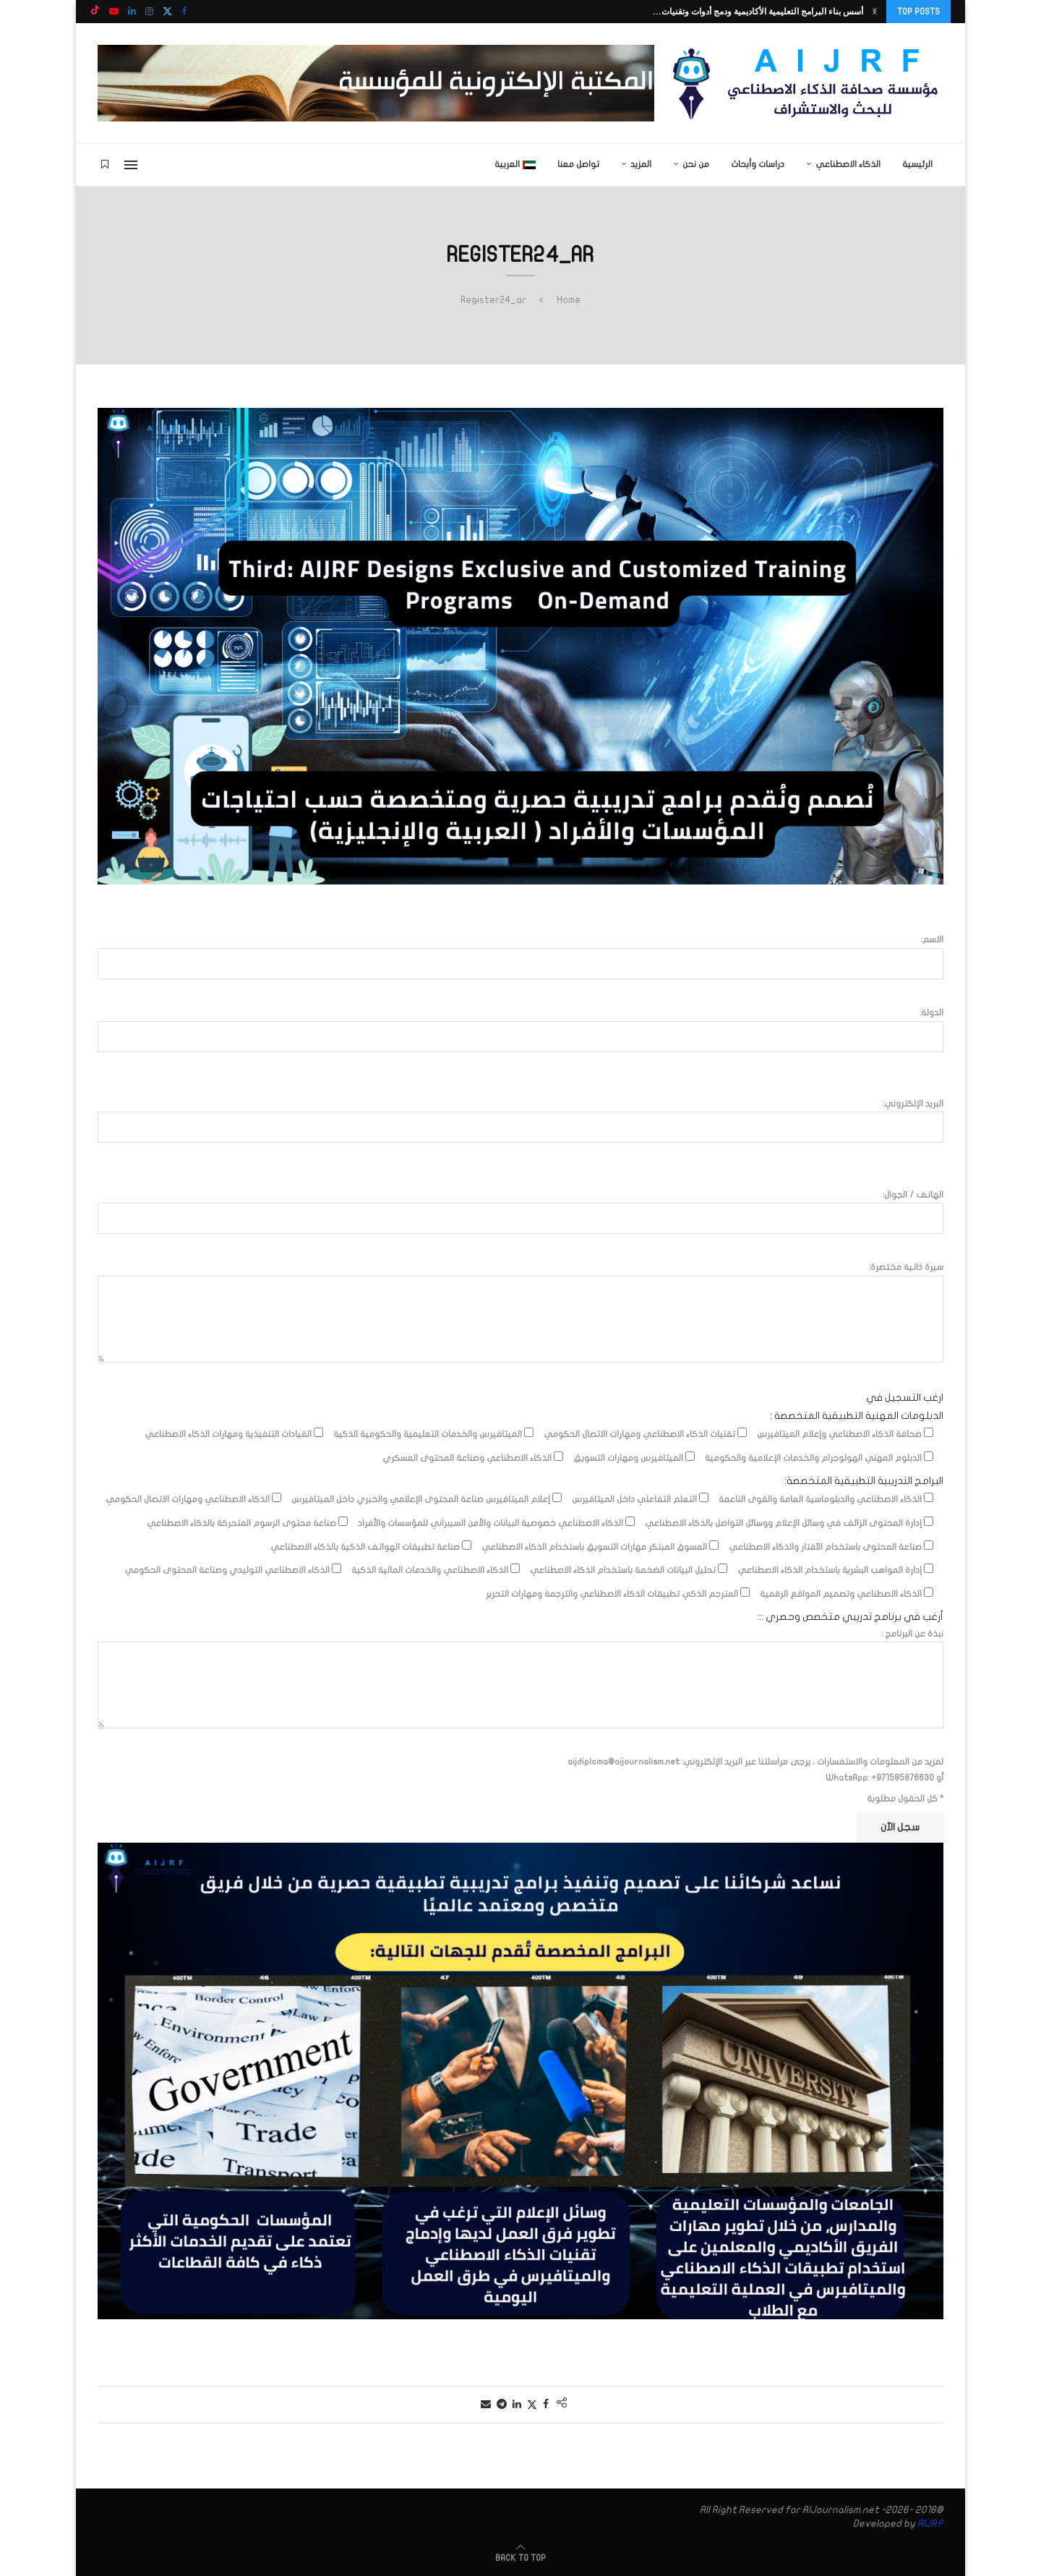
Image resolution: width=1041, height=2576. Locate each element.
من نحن (695, 164)
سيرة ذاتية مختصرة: (520, 1275)
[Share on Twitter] (532, 2404)
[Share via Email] (486, 2404)
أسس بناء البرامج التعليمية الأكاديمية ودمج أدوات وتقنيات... (758, 11)
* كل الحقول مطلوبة (905, 1798)
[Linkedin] (132, 11)
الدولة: (520, 1029)
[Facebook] (184, 11)
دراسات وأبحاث (757, 164)
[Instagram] (149, 11)
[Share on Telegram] (502, 2404)
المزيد (640, 164)
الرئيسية (917, 164)
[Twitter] (167, 11)
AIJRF (930, 2523)
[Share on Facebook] (546, 2404)
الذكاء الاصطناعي (848, 164)
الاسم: (520, 956)
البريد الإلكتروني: (520, 1120)
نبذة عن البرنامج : (520, 1641)
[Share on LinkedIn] (517, 2404)
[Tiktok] (95, 11)
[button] (875, 11)
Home (569, 300)
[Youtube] (114, 11)
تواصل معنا (578, 164)
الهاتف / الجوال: (520, 1211)
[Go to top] (520, 2557)
